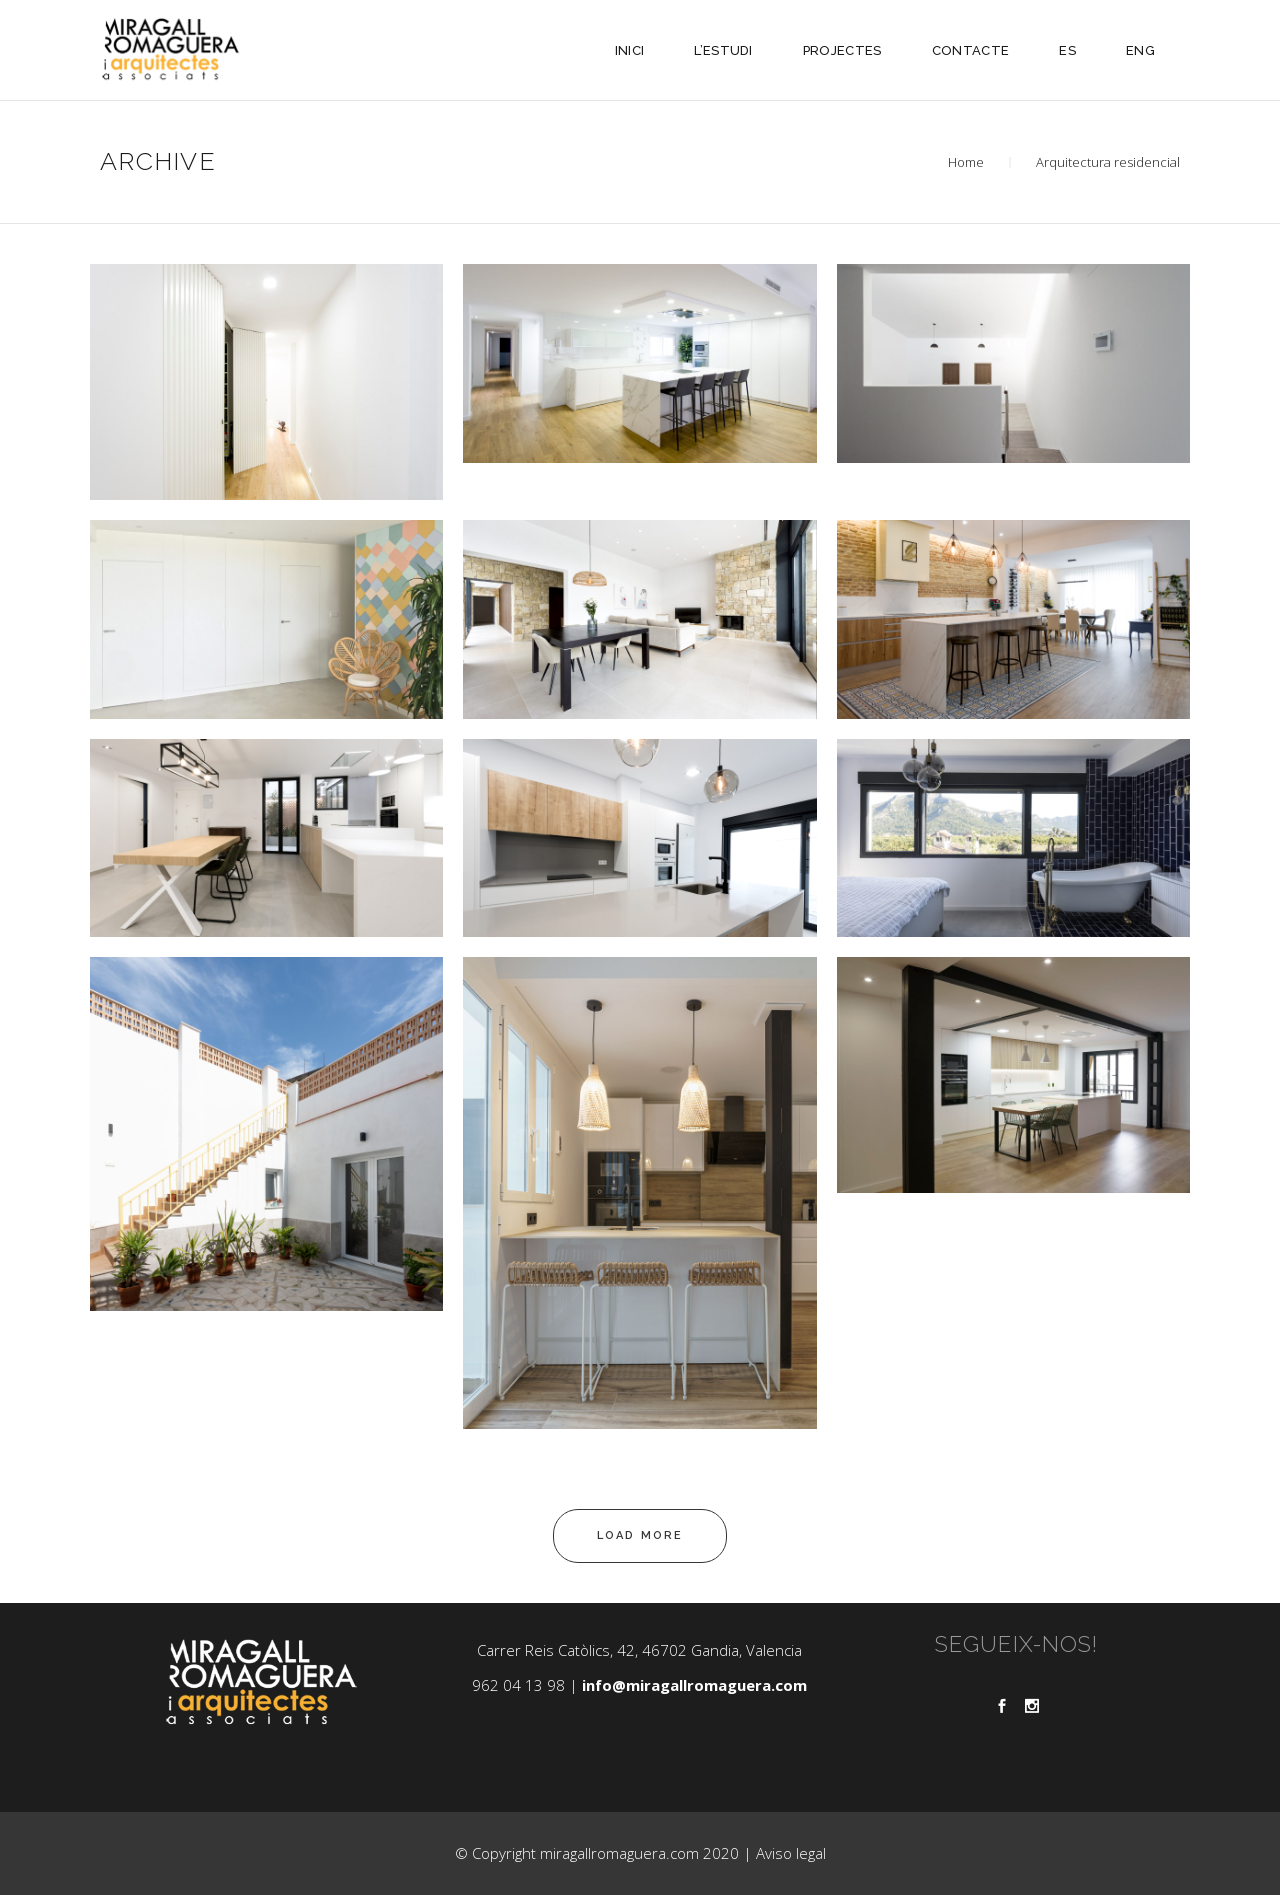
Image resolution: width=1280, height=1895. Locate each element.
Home (966, 162)
